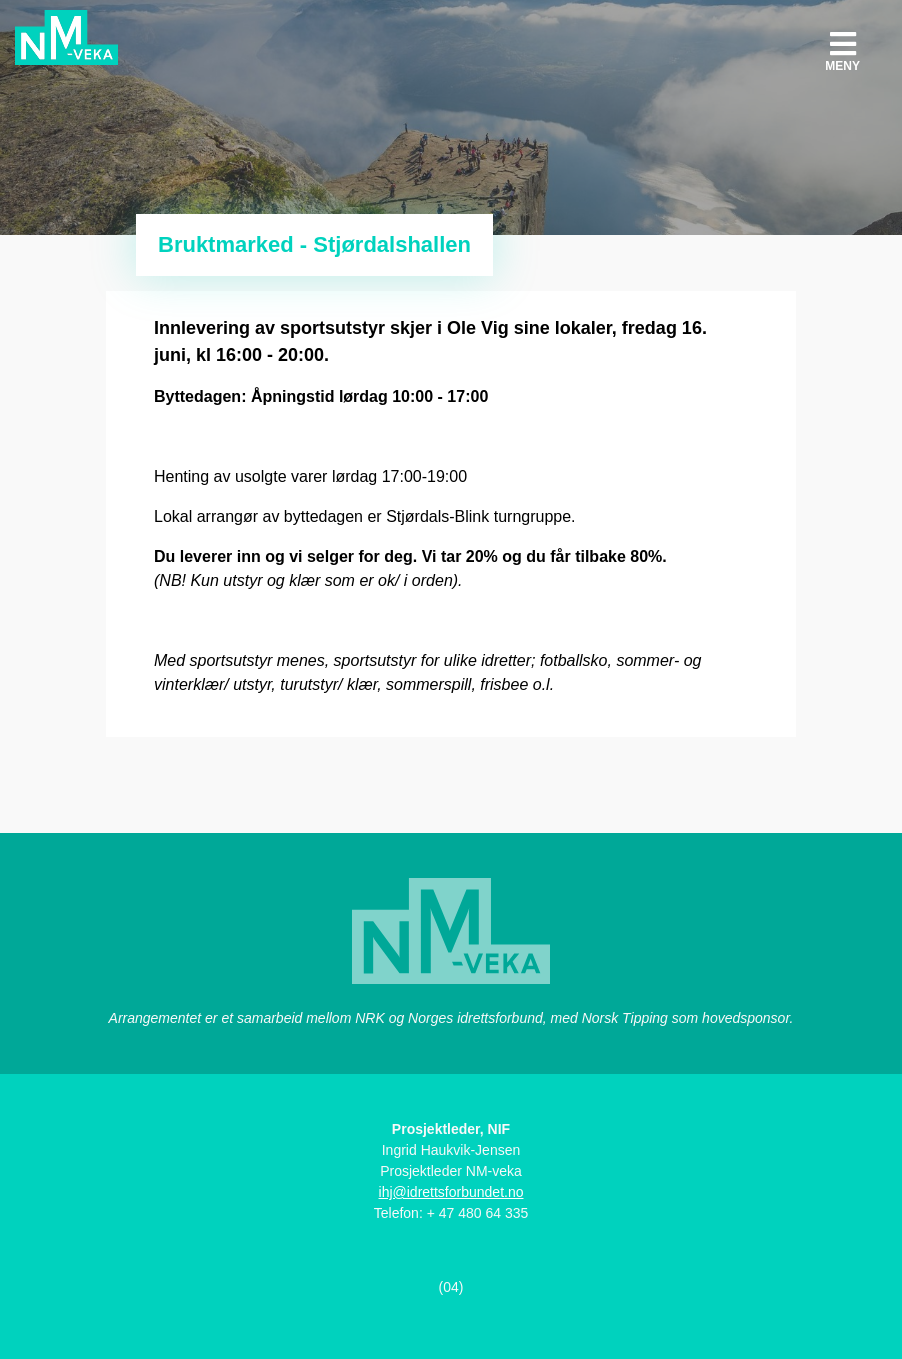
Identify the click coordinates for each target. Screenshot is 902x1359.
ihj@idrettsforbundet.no (451, 1192)
